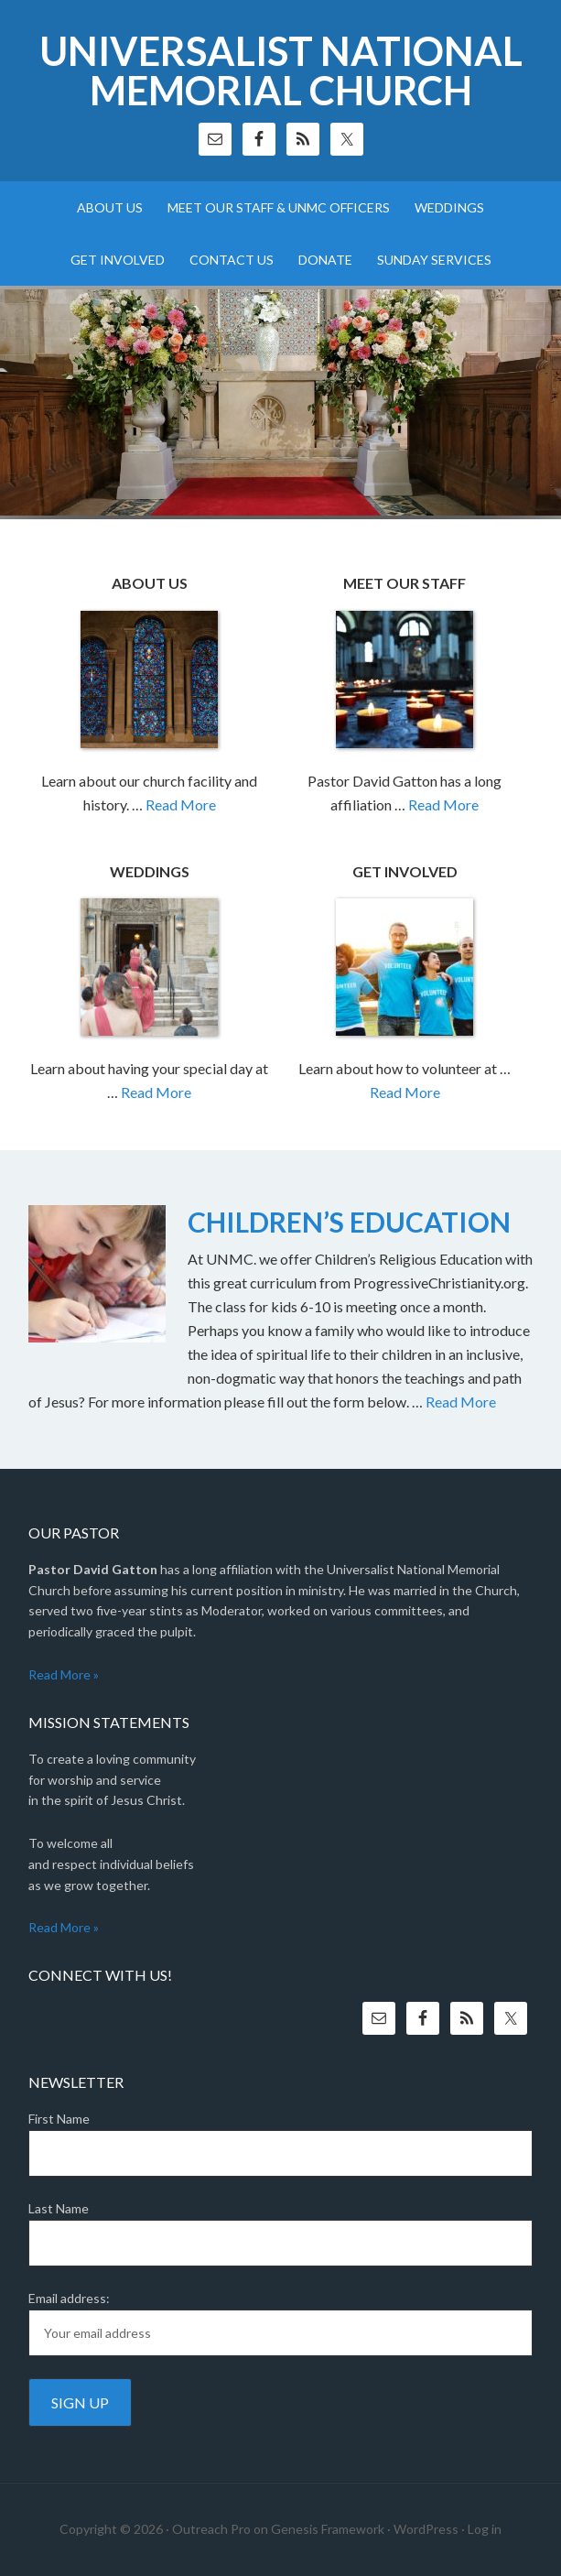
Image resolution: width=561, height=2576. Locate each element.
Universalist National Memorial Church (281, 70)
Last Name (58, 2208)
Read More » (63, 1674)
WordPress (426, 2529)
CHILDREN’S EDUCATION (349, 1221)
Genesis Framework (327, 2529)
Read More (181, 804)
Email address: (69, 2298)
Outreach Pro (211, 2529)
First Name (59, 2118)
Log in (485, 2529)
